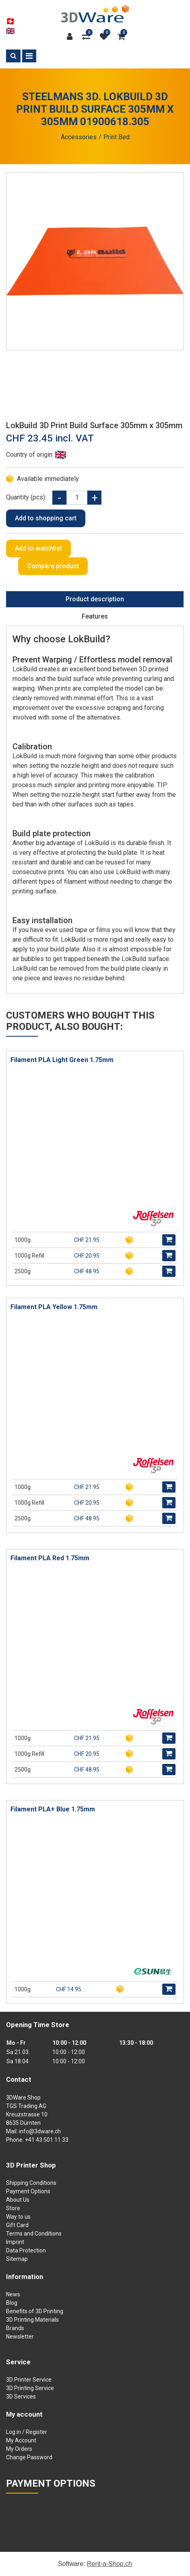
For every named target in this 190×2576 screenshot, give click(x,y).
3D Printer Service (29, 2379)
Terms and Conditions (34, 2233)
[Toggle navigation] (29, 55)
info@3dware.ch (40, 2131)
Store (13, 2208)
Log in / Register (26, 2432)
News (13, 2294)
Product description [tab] (95, 599)
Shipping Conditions (31, 2183)
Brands (15, 2328)
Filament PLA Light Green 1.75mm (62, 1060)
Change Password (29, 2457)
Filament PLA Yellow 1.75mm (53, 1307)
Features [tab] (95, 616)
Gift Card (17, 2225)
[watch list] (106, 37)
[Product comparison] (88, 37)
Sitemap (17, 2259)
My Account (21, 2440)
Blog (11, 2303)
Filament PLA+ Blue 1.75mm (52, 1809)
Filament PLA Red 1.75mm (49, 1558)
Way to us (18, 2216)
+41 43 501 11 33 (46, 2140)
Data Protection (26, 2250)
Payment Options (28, 2191)
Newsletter (20, 2336)
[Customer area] (71, 37)
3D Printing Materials (32, 2319)
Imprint (15, 2242)
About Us (17, 2200)
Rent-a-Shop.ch (109, 2563)
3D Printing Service (30, 2388)
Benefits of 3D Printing (34, 2311)
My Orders (19, 2449)
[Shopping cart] (122, 37)
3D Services (21, 2396)
